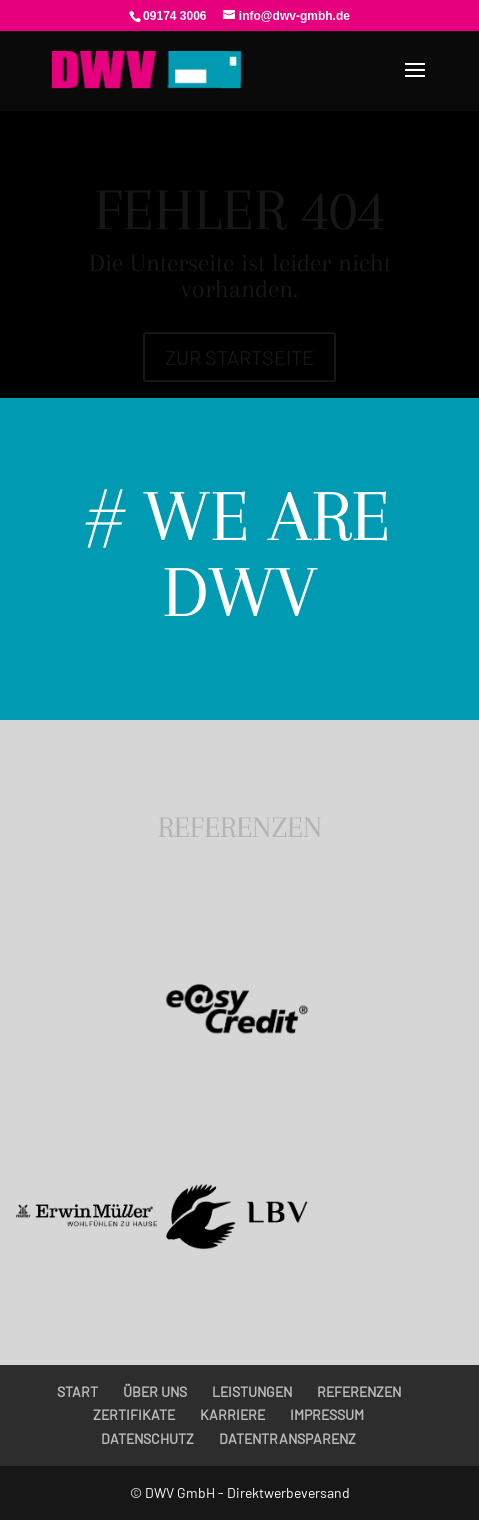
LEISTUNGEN (252, 1391)
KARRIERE (232, 1414)
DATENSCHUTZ (147, 1438)
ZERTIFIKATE (134, 1414)
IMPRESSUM (327, 1414)
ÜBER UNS (155, 1391)
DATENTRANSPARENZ (287, 1438)
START (77, 1391)
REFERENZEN (359, 1391)
